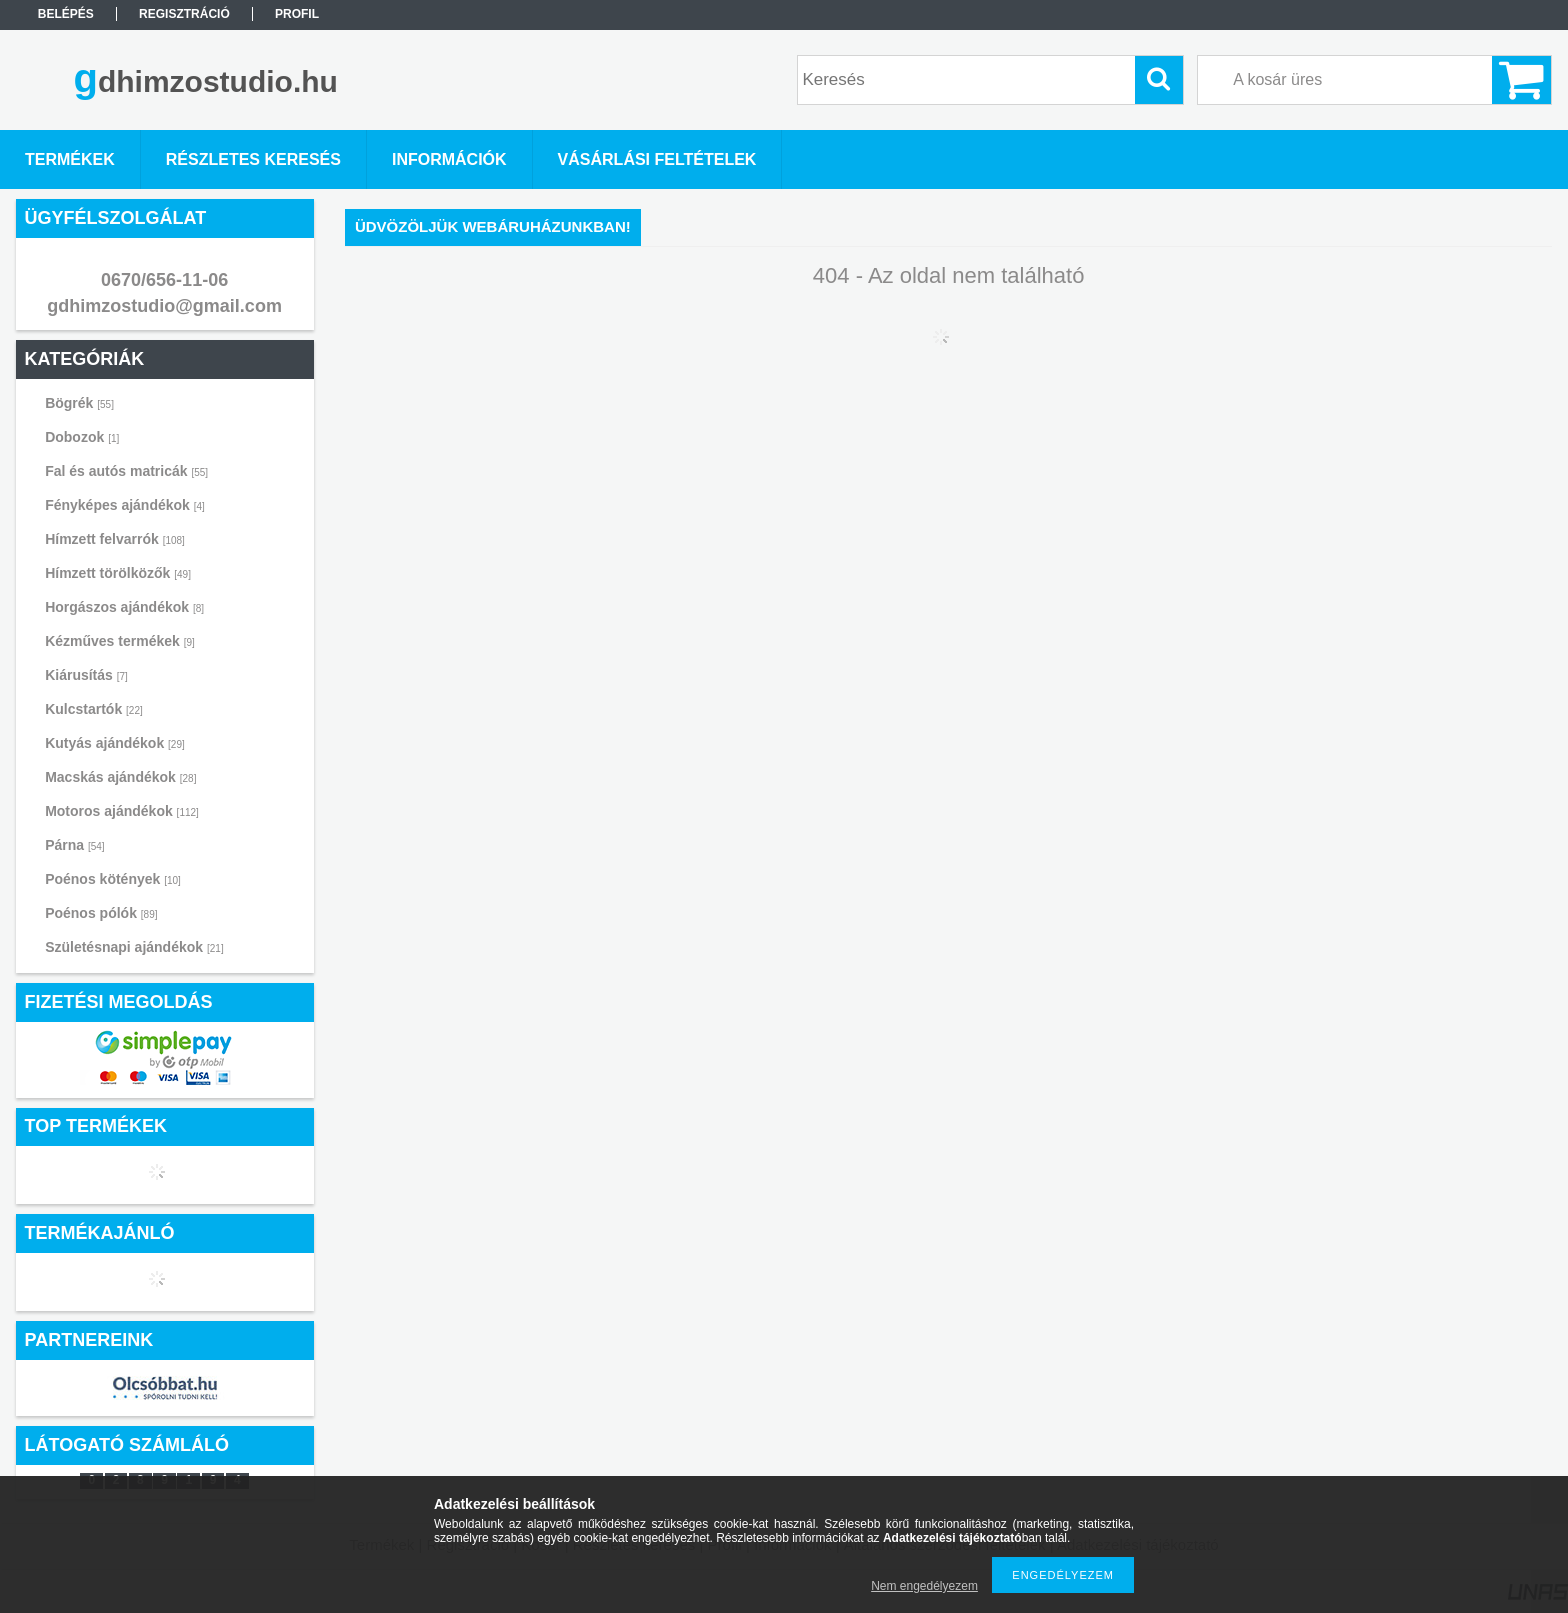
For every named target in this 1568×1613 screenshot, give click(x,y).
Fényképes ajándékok (125, 505)
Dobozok (82, 437)
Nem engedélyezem (924, 1586)
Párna (75, 845)
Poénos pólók (101, 913)
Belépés (66, 14)
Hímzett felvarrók (115, 539)
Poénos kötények (113, 879)
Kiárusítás (86, 675)
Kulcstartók (94, 709)
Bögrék (79, 403)
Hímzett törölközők (118, 573)
